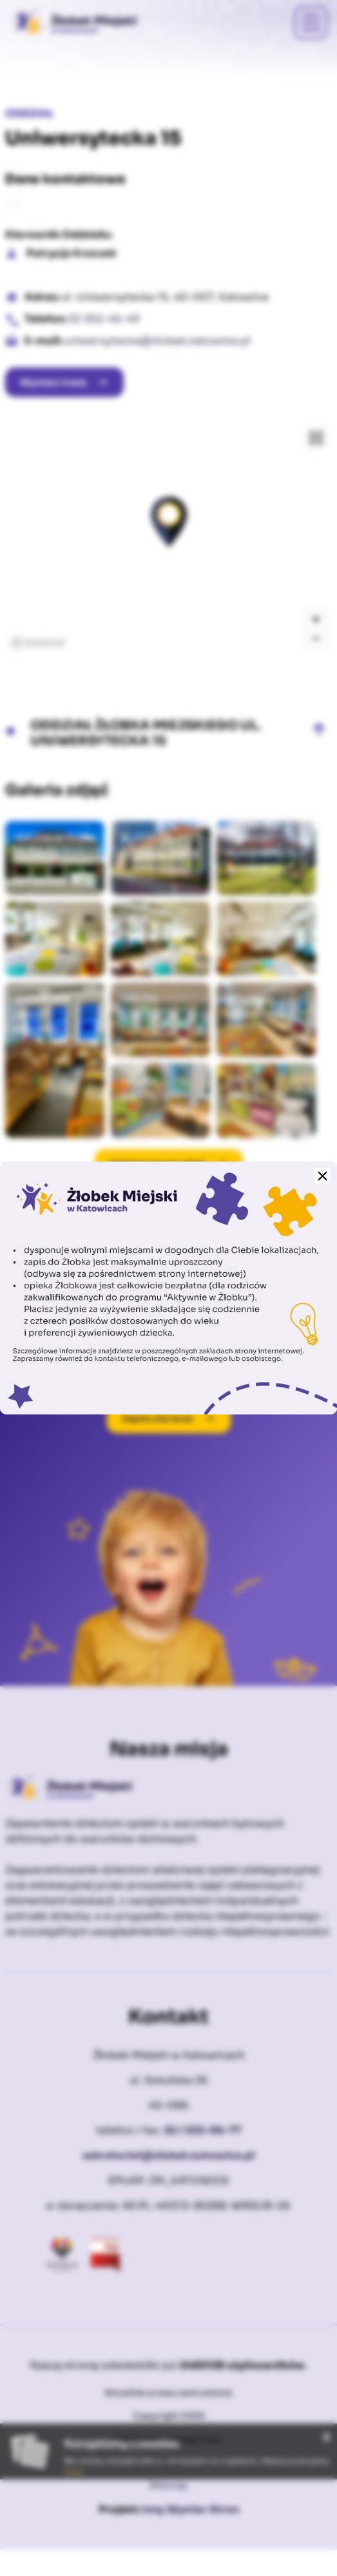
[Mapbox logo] (37, 642)
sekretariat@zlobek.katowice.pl (168, 2155)
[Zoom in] (316, 619)
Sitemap (168, 2485)
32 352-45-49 (104, 319)
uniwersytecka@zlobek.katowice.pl (157, 340)
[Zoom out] (316, 638)
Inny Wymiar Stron (190, 2509)
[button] (169, 522)
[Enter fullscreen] (316, 438)
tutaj (72, 2471)
